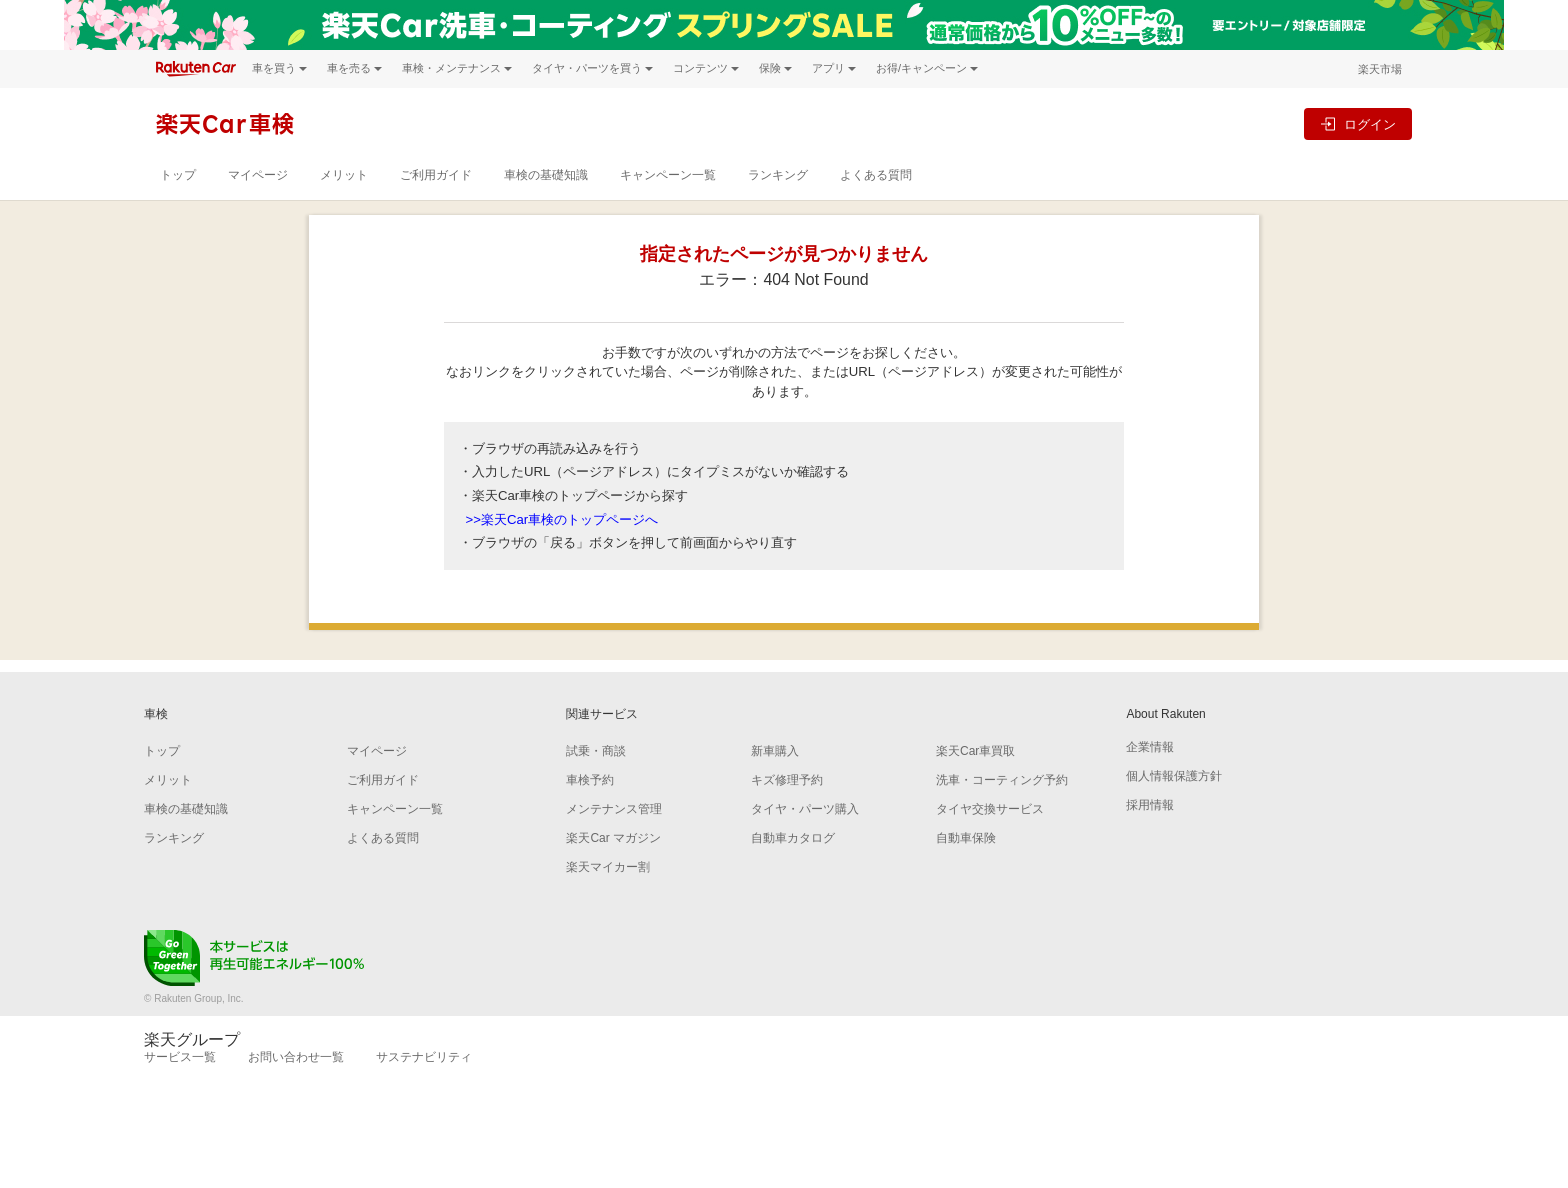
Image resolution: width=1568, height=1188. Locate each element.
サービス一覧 (180, 1057)
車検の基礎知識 (546, 175)
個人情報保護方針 (1174, 776)
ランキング (778, 175)
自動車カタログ (793, 838)
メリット (344, 175)
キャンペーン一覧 (668, 175)
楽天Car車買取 (975, 751)
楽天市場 (1380, 69)
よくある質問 (876, 175)
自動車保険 (966, 838)
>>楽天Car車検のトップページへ (562, 519)
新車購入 (775, 751)
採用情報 (1150, 805)
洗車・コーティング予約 (1002, 780)
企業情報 (1150, 747)
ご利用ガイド (436, 175)
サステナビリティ (424, 1057)
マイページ (258, 175)
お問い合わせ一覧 (296, 1057)
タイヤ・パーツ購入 (805, 809)
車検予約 (590, 780)
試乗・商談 (596, 751)
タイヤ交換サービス (990, 809)
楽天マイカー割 (608, 867)
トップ (178, 175)
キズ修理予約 (787, 780)
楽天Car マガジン (613, 838)
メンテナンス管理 (614, 809)
